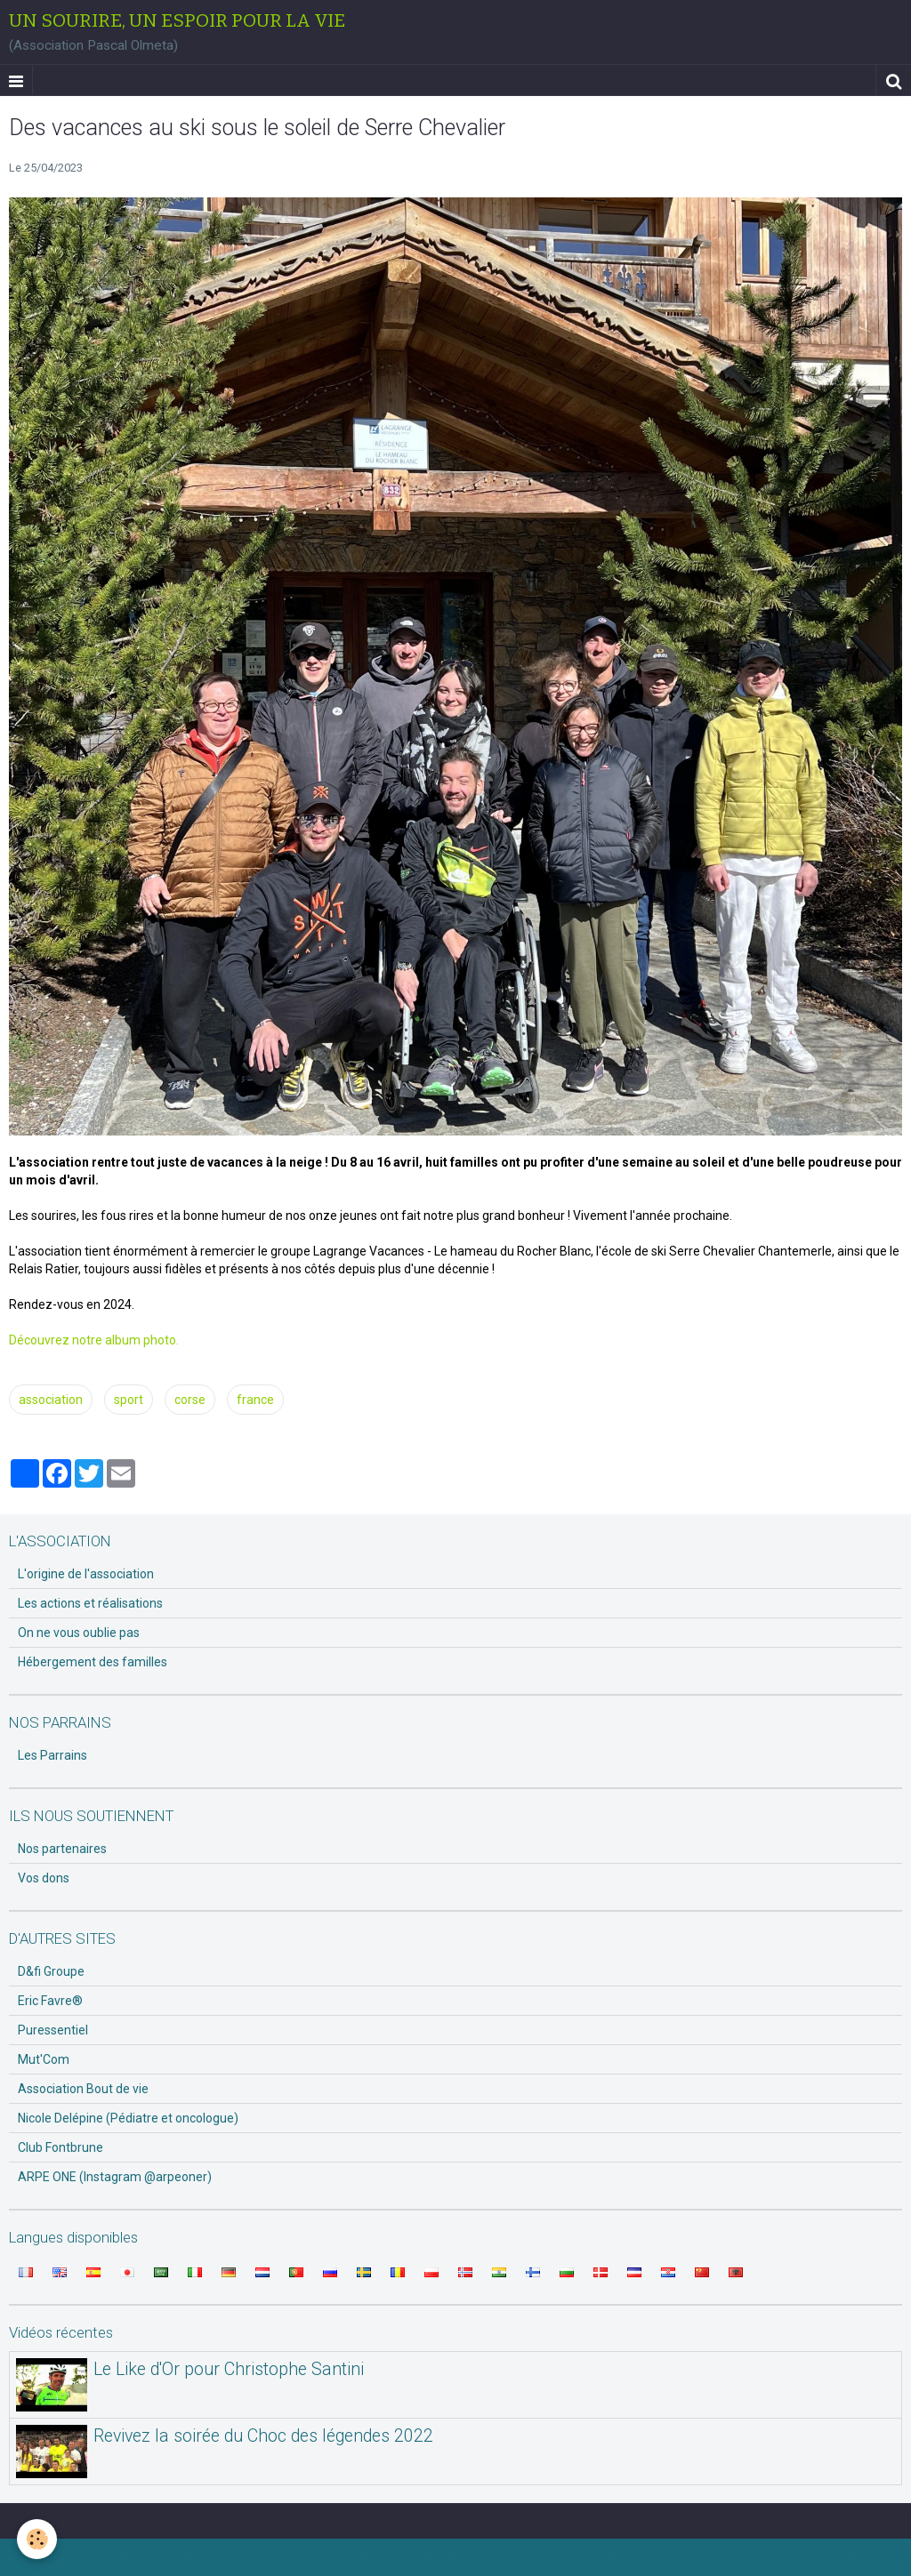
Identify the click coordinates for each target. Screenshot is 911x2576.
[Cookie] (38, 2539)
